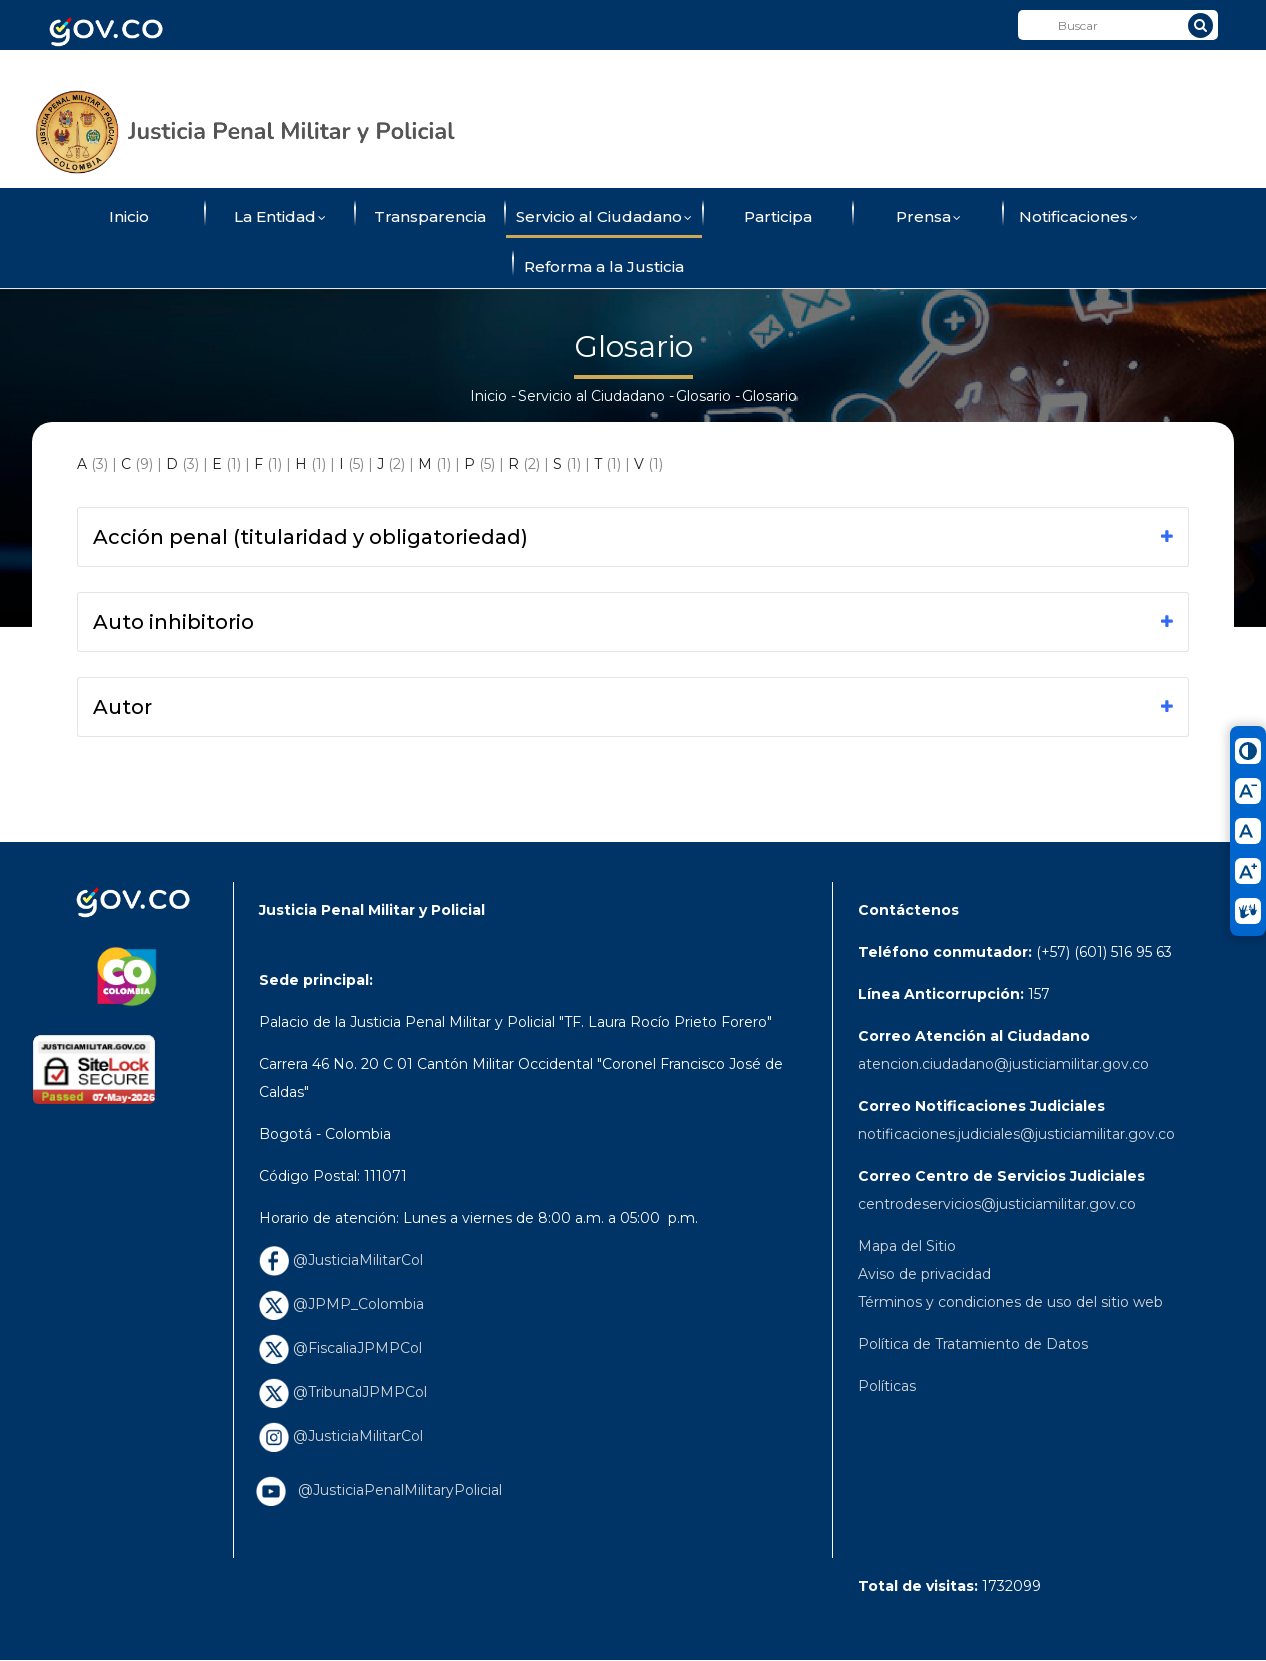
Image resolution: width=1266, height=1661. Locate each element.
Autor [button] (122, 707)
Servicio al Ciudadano (604, 218)
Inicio (129, 216)
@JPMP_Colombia (341, 1304)
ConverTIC (844, 73)
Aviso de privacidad (924, 1274)
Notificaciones (1078, 218)
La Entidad (280, 218)
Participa (778, 216)
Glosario (703, 396)
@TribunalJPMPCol (343, 1392)
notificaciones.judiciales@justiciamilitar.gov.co (1016, 1134)
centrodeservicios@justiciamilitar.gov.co (997, 1204)
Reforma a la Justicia (604, 266)
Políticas (887, 1386)
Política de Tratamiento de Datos (973, 1344)
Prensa (928, 218)
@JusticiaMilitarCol (341, 1260)
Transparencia (430, 216)
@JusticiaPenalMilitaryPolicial (396, 1490)
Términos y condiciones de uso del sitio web (1010, 1302)
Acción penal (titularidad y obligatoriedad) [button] (310, 537)
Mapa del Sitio (907, 1246)
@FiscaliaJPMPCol (340, 1348)
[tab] (633, 537)
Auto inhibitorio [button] (173, 622)
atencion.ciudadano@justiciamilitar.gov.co (1003, 1064)
